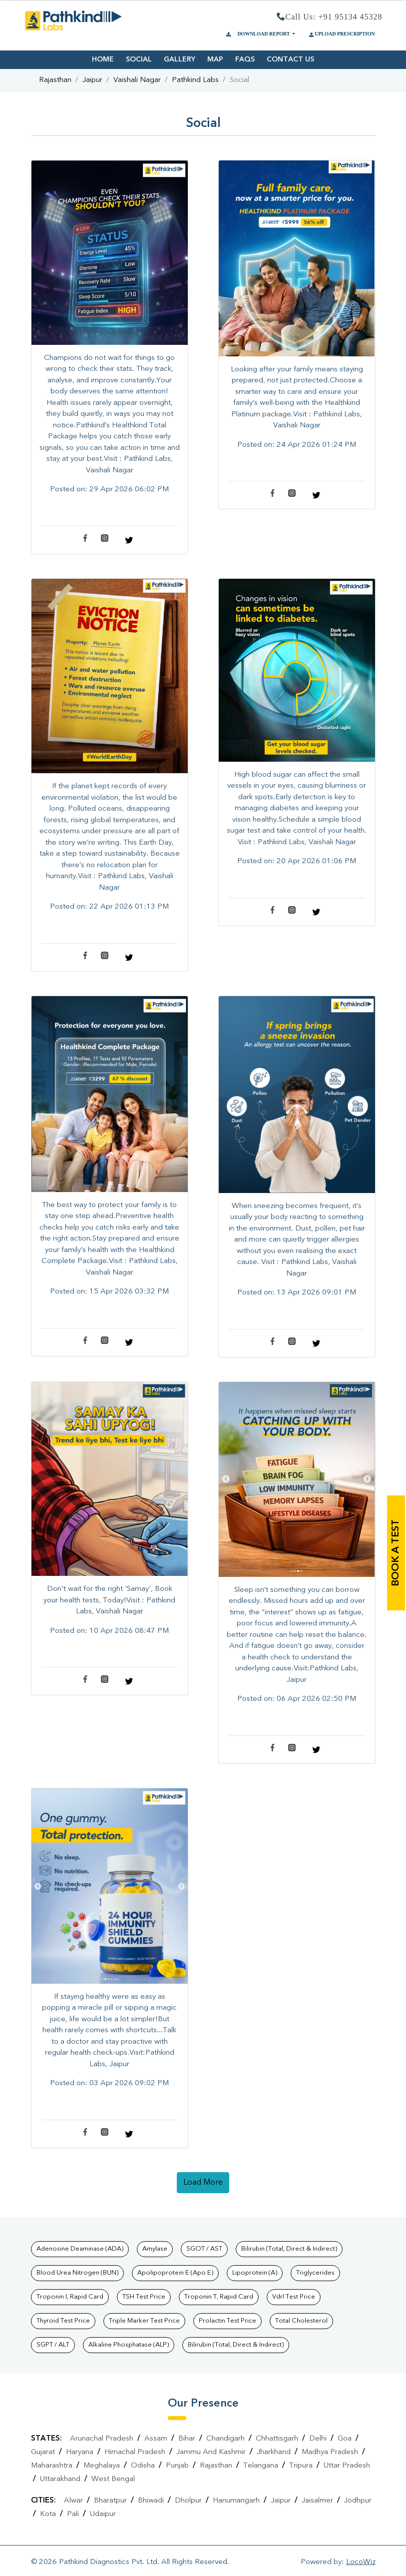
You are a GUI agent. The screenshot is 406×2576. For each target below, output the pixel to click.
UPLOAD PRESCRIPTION (341, 34)
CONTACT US (290, 59)
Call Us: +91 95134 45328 (330, 17)
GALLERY (179, 59)
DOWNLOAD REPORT (258, 34)
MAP (215, 59)
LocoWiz (361, 2562)
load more (203, 2183)
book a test (396, 1552)
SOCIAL (139, 59)
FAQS (245, 59)
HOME (103, 59)
